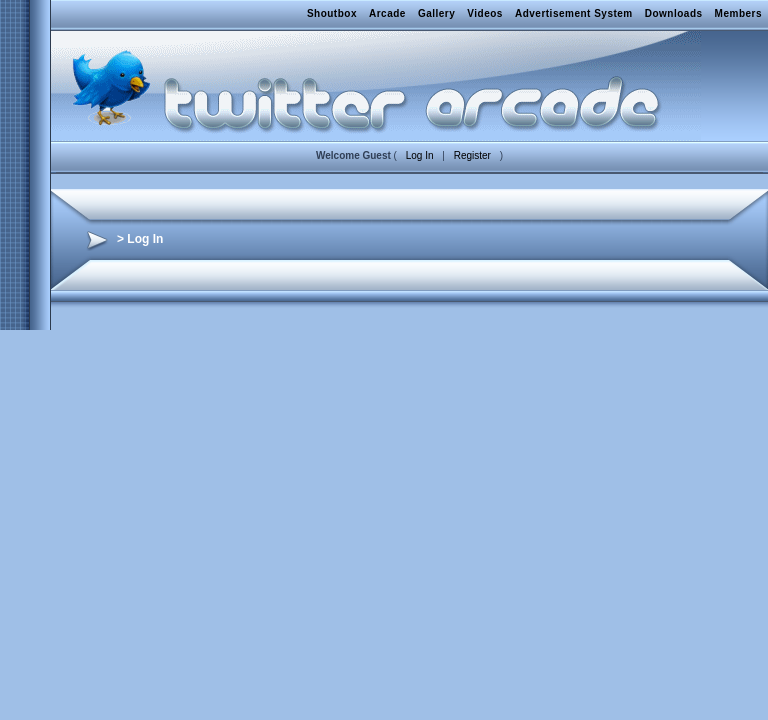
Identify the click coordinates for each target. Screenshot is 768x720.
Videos (485, 13)
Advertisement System (574, 13)
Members (738, 13)
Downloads (674, 13)
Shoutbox (332, 13)
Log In (420, 155)
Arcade (387, 13)
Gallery (436, 13)
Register (472, 155)
